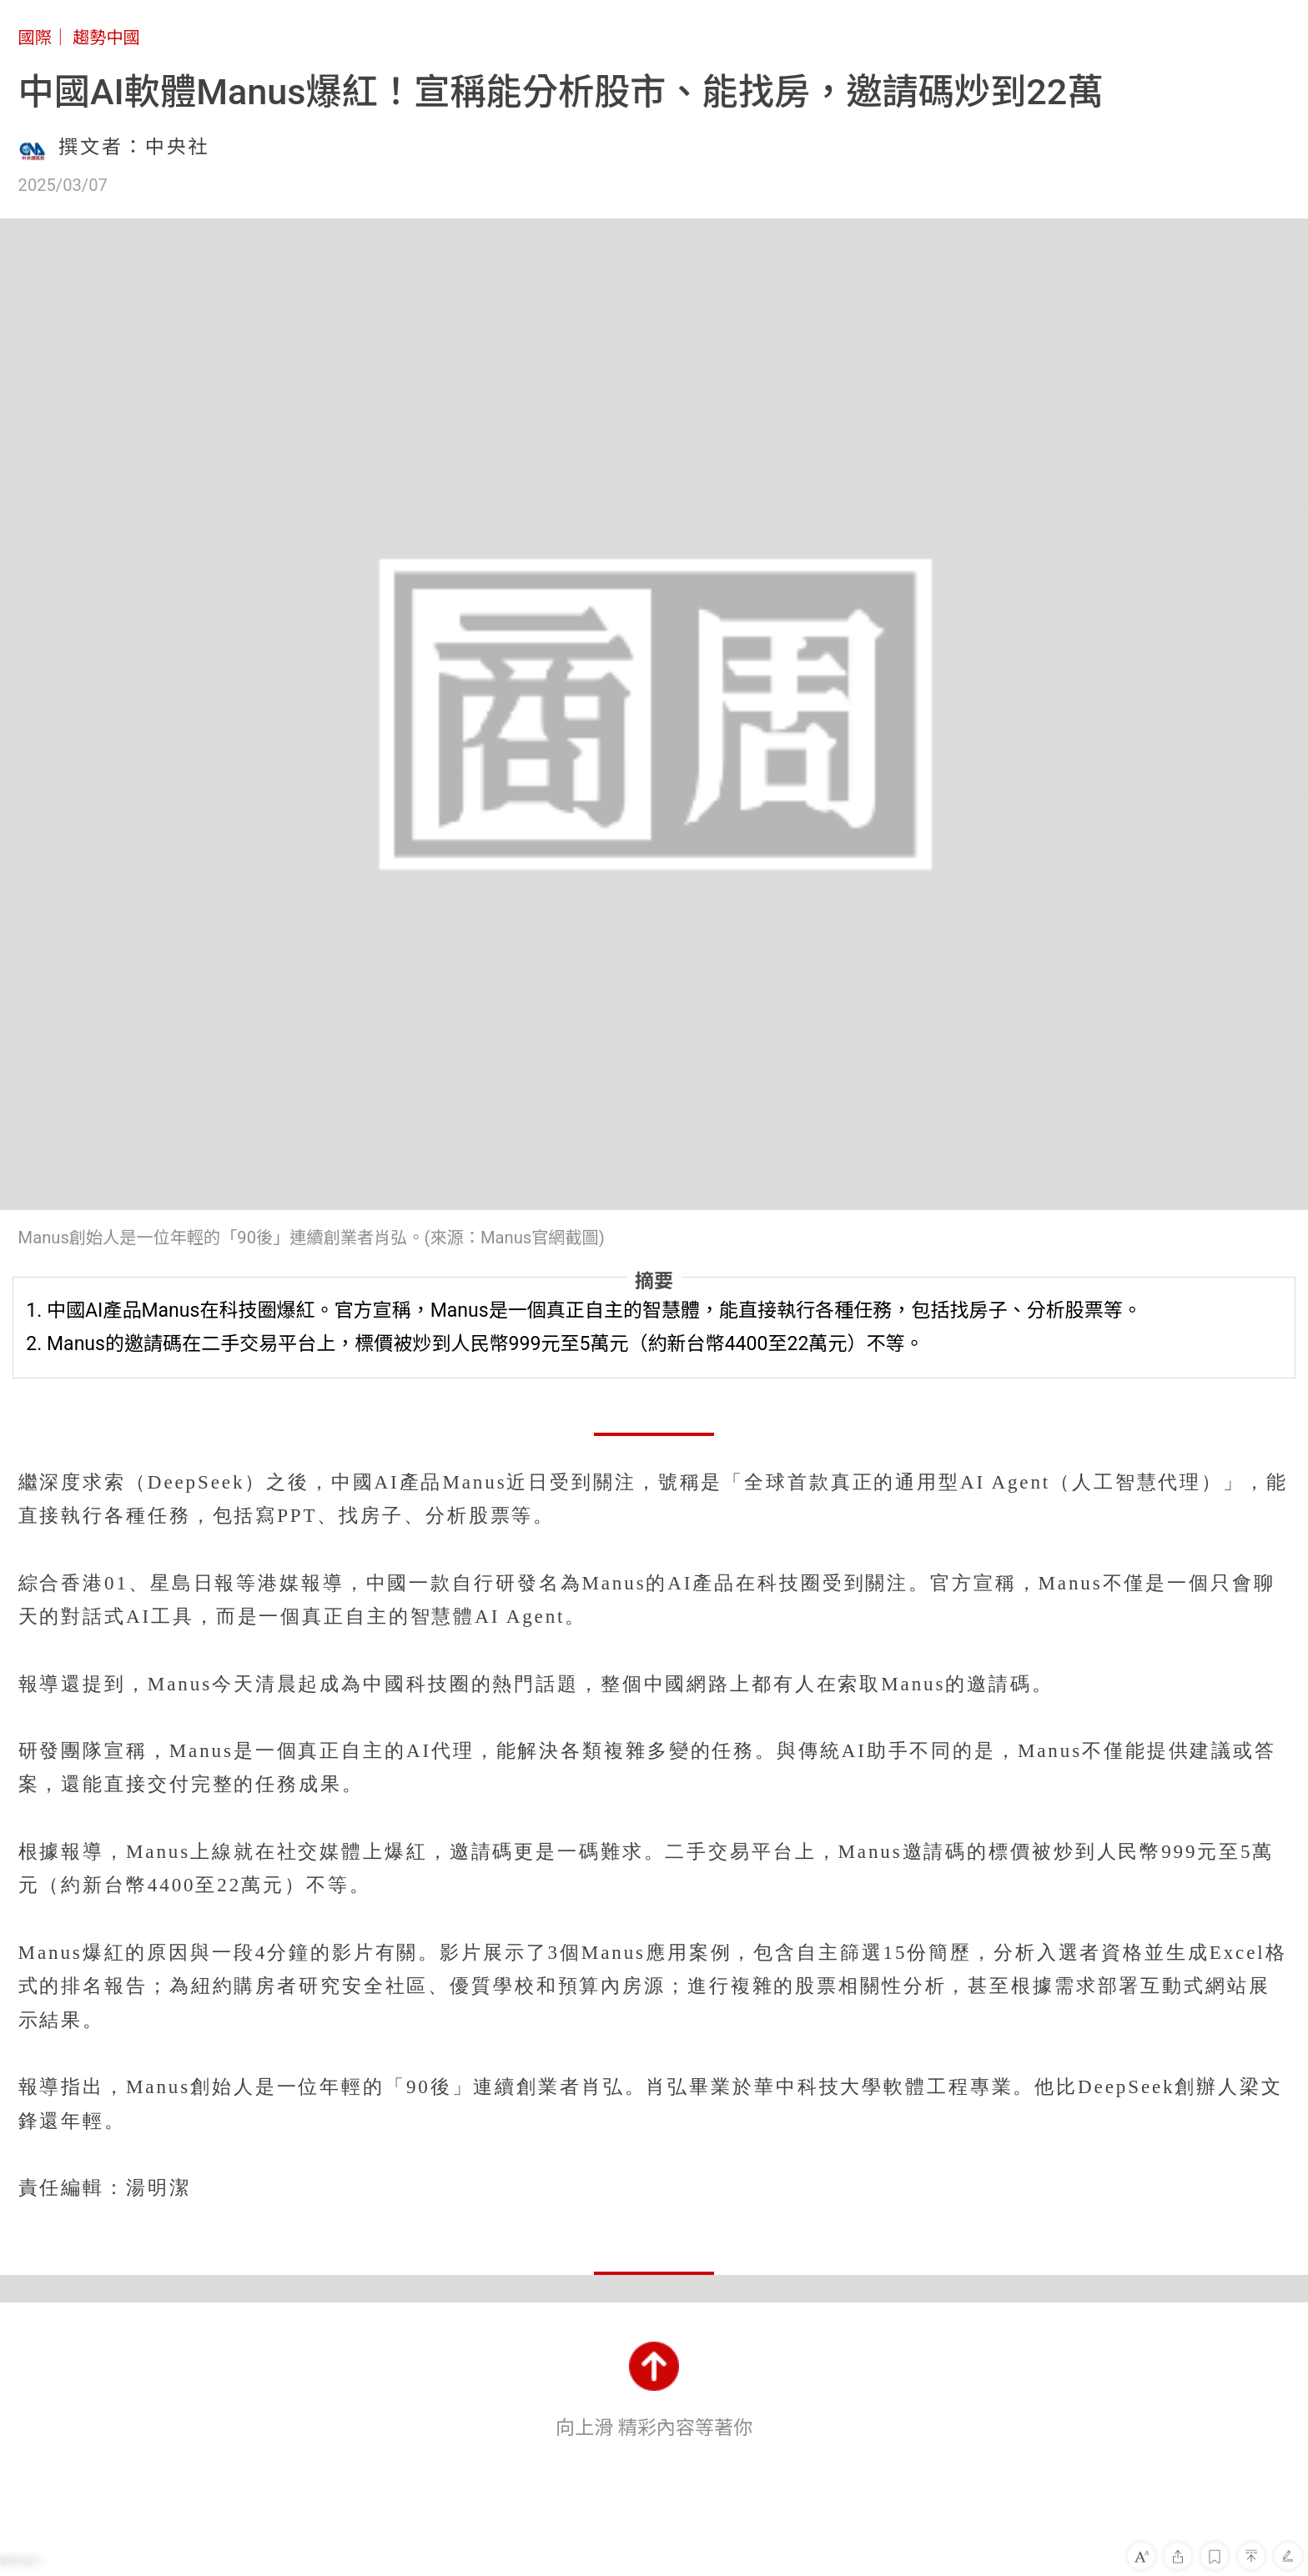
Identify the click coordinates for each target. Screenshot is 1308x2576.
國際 (35, 38)
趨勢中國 (106, 38)
